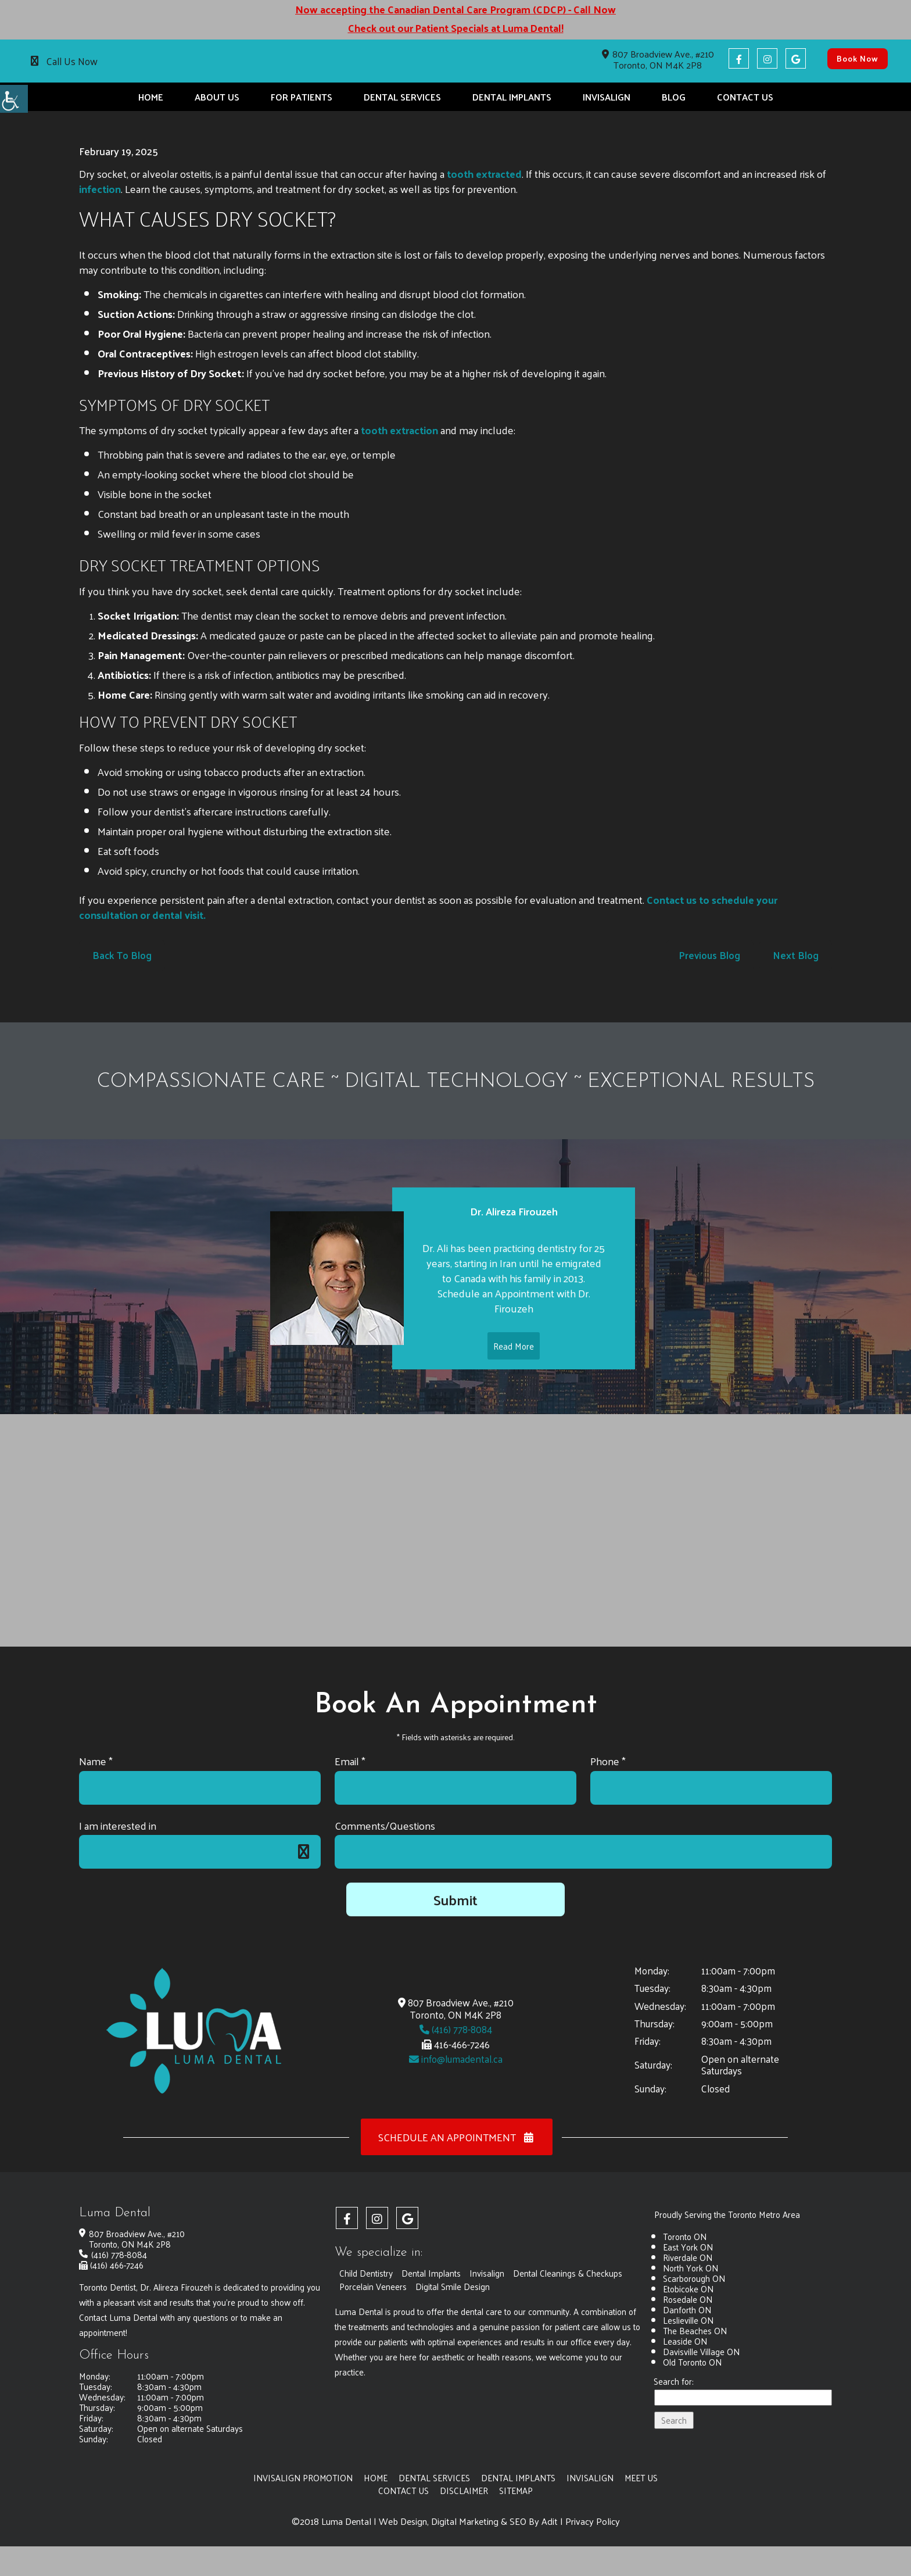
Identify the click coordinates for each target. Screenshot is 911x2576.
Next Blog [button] (796, 955)
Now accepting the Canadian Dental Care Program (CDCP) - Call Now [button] (455, 9)
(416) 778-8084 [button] (455, 2029)
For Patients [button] (301, 96)
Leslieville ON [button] (688, 2320)
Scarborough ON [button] (694, 2279)
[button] (14, 99)
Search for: (674, 2382)
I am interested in (117, 1825)
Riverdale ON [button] (687, 2258)
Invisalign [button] (606, 96)
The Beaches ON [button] (695, 2331)
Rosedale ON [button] (687, 2299)
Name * (96, 1761)
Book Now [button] (857, 58)
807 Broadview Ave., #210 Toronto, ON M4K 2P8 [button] (658, 59)
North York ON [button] (690, 2268)
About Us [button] (217, 96)
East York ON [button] (688, 2247)
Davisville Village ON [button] (701, 2352)
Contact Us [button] (745, 96)
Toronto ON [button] (684, 2237)
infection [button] (100, 188)
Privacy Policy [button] (592, 2521)
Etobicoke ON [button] (688, 2289)
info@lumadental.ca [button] (456, 2058)
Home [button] (150, 96)
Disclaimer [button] (463, 2490)
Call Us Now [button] (72, 61)
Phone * (608, 1761)
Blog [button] (674, 96)
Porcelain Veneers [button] (373, 2287)
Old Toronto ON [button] (692, 2362)
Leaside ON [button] (685, 2341)
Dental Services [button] (402, 96)
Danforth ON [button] (687, 2310)
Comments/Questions (385, 1825)
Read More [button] (513, 1366)
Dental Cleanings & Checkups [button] (567, 2273)
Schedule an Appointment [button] (457, 2136)
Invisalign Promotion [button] (302, 2478)
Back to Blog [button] (122, 955)
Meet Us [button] (642, 2478)
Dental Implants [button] (511, 96)
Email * (350, 1761)
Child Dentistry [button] (366, 2273)
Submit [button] (455, 1899)
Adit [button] (549, 2521)
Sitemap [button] (516, 2490)
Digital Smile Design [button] (452, 2287)
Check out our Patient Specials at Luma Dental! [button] (455, 28)
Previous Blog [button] (709, 955)
